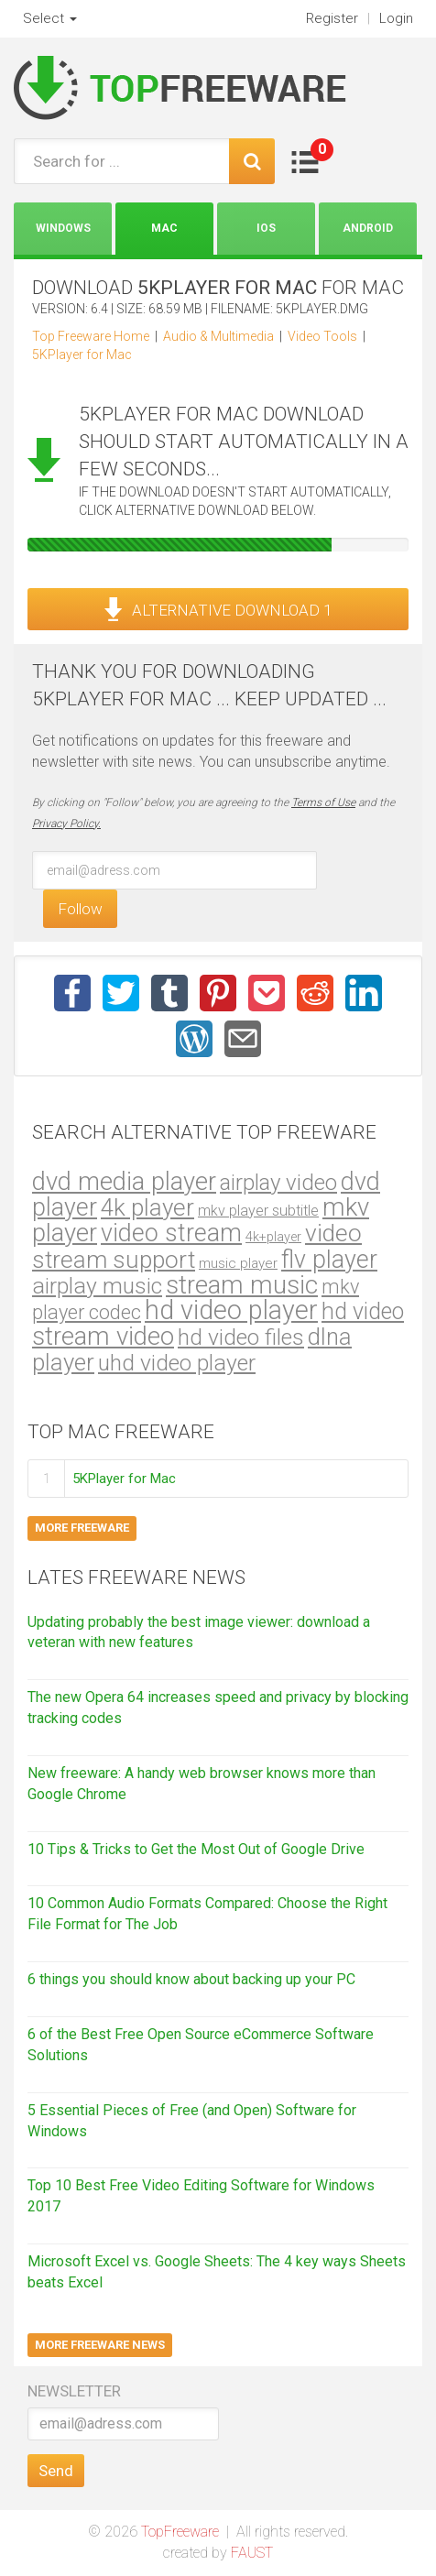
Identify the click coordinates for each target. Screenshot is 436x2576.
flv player (329, 1259)
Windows (63, 228)
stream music (242, 1285)
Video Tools (322, 336)
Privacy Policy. (66, 823)
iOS (266, 228)
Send (55, 2470)
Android (368, 228)
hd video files (241, 1337)
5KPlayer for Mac (82, 354)
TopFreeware (180, 2531)
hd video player (231, 1310)
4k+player (273, 1237)
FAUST (252, 2552)
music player (238, 1263)
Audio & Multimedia (218, 336)
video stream (171, 1233)
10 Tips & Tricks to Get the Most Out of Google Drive (196, 1849)
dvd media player (124, 1181)
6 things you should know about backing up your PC (191, 1979)
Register (332, 18)
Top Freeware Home (90, 336)
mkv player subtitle (258, 1210)
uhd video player (177, 1362)
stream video (103, 1336)
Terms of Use (323, 802)
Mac (164, 228)
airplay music (97, 1285)
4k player (147, 1207)
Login (396, 18)
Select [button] (50, 18)
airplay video (278, 1182)
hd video (363, 1311)
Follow (80, 909)
